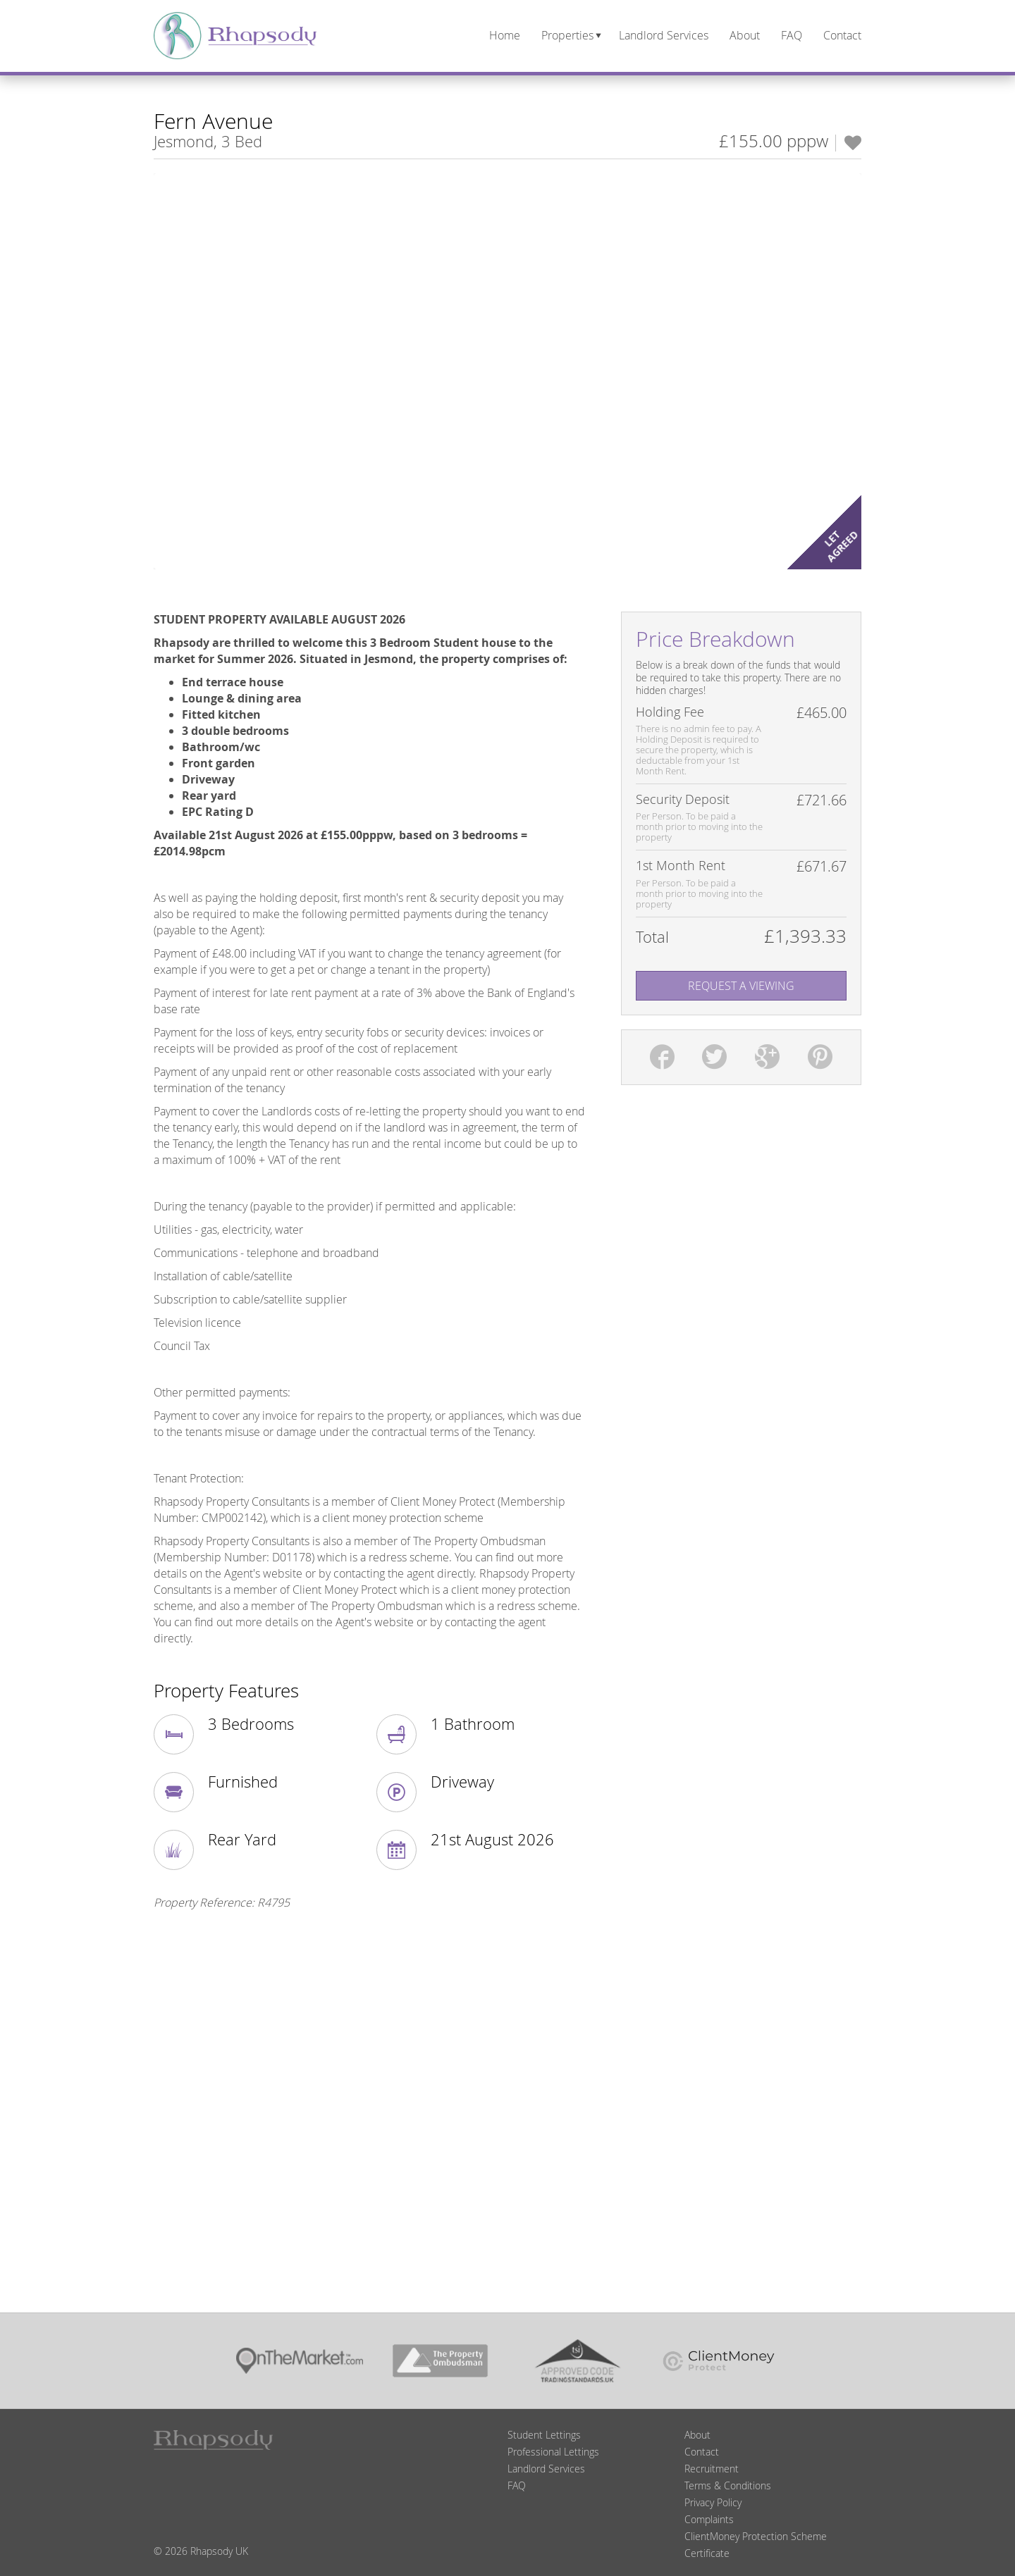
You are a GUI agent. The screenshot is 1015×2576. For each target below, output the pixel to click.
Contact (701, 2451)
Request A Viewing (741, 985)
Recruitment (711, 2468)
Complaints (709, 2519)
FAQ (517, 2485)
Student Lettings (544, 2434)
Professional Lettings (553, 2451)
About (697, 2434)
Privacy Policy (713, 2502)
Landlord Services (546, 2468)
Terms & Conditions (727, 2485)
